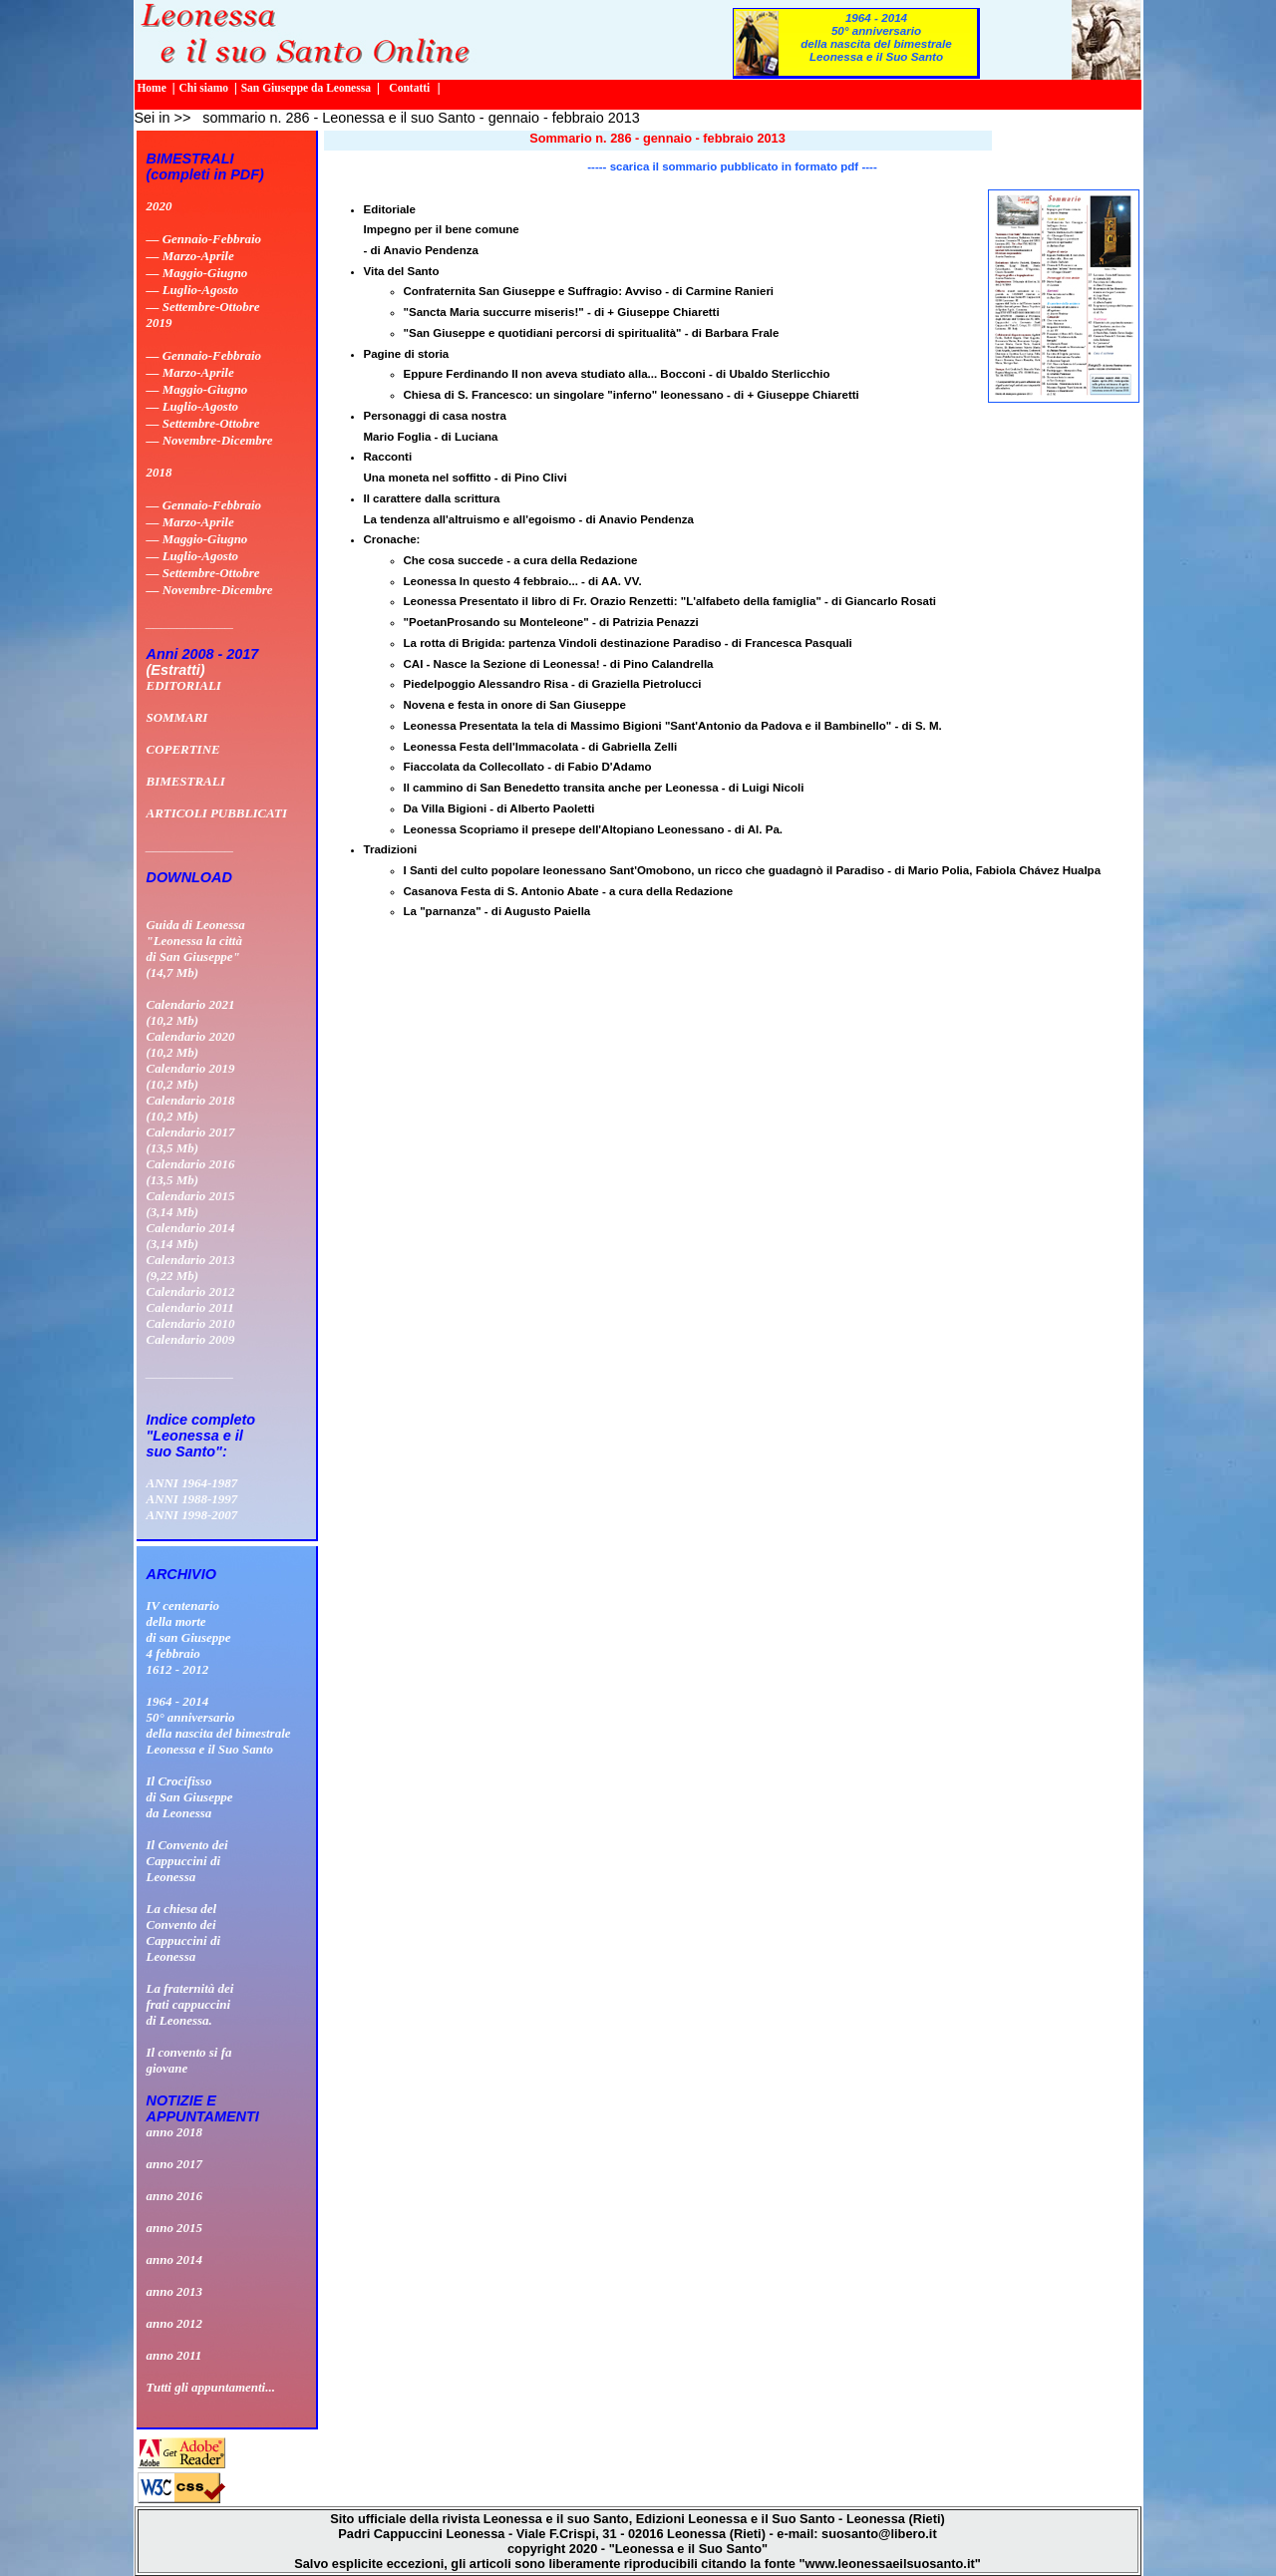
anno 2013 (175, 2291)
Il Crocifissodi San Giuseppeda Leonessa (190, 1796)
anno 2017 (175, 2163)
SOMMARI (177, 717)
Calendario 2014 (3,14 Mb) (191, 1235)
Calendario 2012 (191, 1291)
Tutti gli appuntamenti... (211, 2387)
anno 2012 (175, 2323)
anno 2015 (175, 2227)
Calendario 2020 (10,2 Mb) (191, 1044)
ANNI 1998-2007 (192, 1514)
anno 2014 (175, 2259)
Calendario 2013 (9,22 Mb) (191, 1267)
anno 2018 (175, 2131)
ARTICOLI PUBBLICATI (217, 812)
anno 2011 (174, 2355)
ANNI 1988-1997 (192, 1498)
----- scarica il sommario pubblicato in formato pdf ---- (731, 166)
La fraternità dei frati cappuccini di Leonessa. (190, 2004)
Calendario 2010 (191, 1323)
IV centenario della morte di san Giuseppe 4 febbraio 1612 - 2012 (189, 1637)
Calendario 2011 (190, 1307)
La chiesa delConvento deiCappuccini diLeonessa (184, 1932)
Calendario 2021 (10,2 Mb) (191, 1012)
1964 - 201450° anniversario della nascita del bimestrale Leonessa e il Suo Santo (876, 37)
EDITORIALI (184, 685)
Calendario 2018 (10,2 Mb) (191, 1108)
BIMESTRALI (186, 781)
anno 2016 (175, 2195)
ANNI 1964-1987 (192, 1482)
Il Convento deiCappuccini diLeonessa (187, 1860)
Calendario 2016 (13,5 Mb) (191, 1171)
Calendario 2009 (191, 1339)
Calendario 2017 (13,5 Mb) (191, 1140)
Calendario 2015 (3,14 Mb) (191, 1203)
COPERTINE (183, 749)
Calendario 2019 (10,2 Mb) (191, 1076)
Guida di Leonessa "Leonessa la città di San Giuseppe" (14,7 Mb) (196, 948)
